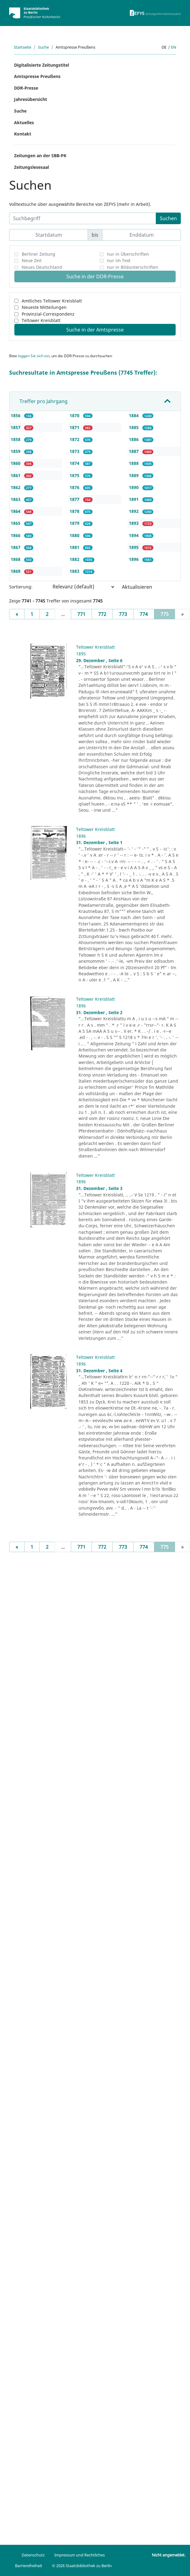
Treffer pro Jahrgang (44, 401)
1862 (16, 487)
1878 (75, 511)
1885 (134, 427)
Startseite (22, 47)
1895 (134, 547)
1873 (75, 451)
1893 (134, 523)
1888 (134, 463)
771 (81, 614)
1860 (16, 463)
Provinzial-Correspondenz (48, 314)
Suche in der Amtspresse (95, 329)
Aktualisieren (137, 587)
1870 (75, 415)
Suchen (168, 218)
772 (102, 614)
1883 (75, 571)
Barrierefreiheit (28, 2565)
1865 (16, 523)
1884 (134, 415)
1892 (134, 511)
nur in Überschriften (128, 254)
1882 (75, 559)
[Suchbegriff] (82, 218)
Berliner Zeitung (38, 254)
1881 (75, 547)
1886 (134, 439)
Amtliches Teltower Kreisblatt (52, 301)
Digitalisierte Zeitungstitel (41, 65)
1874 (75, 463)
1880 (75, 535)
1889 (134, 475)
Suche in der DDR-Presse (95, 276)
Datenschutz (33, 2555)
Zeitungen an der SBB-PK (40, 155)
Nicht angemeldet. (168, 2555)
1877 (75, 499)
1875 (75, 475)
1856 (16, 415)
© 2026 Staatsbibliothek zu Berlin (82, 2565)
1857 (16, 427)
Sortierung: (20, 587)
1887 (134, 451)
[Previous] (16, 614)
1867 (16, 547)
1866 (16, 535)
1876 (75, 487)
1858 (16, 439)
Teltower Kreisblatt (41, 320)
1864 (16, 511)
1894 (134, 535)
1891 (134, 499)
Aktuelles (24, 122)
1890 (134, 487)
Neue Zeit (32, 260)
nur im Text (118, 260)
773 (123, 614)
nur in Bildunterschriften (132, 267)
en (173, 47)
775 (167, 613)
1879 (75, 523)
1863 (16, 499)
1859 (16, 451)
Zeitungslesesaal (31, 167)
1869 (16, 571)
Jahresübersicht (30, 99)
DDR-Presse (26, 88)
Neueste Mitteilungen (44, 307)
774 (144, 614)
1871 (75, 427)
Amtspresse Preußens (37, 76)
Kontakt (22, 134)
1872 (75, 439)
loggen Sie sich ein (33, 356)
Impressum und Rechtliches (79, 2555)
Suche (43, 47)
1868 (16, 559)
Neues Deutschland (42, 267)
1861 (16, 475)
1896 (134, 559)
